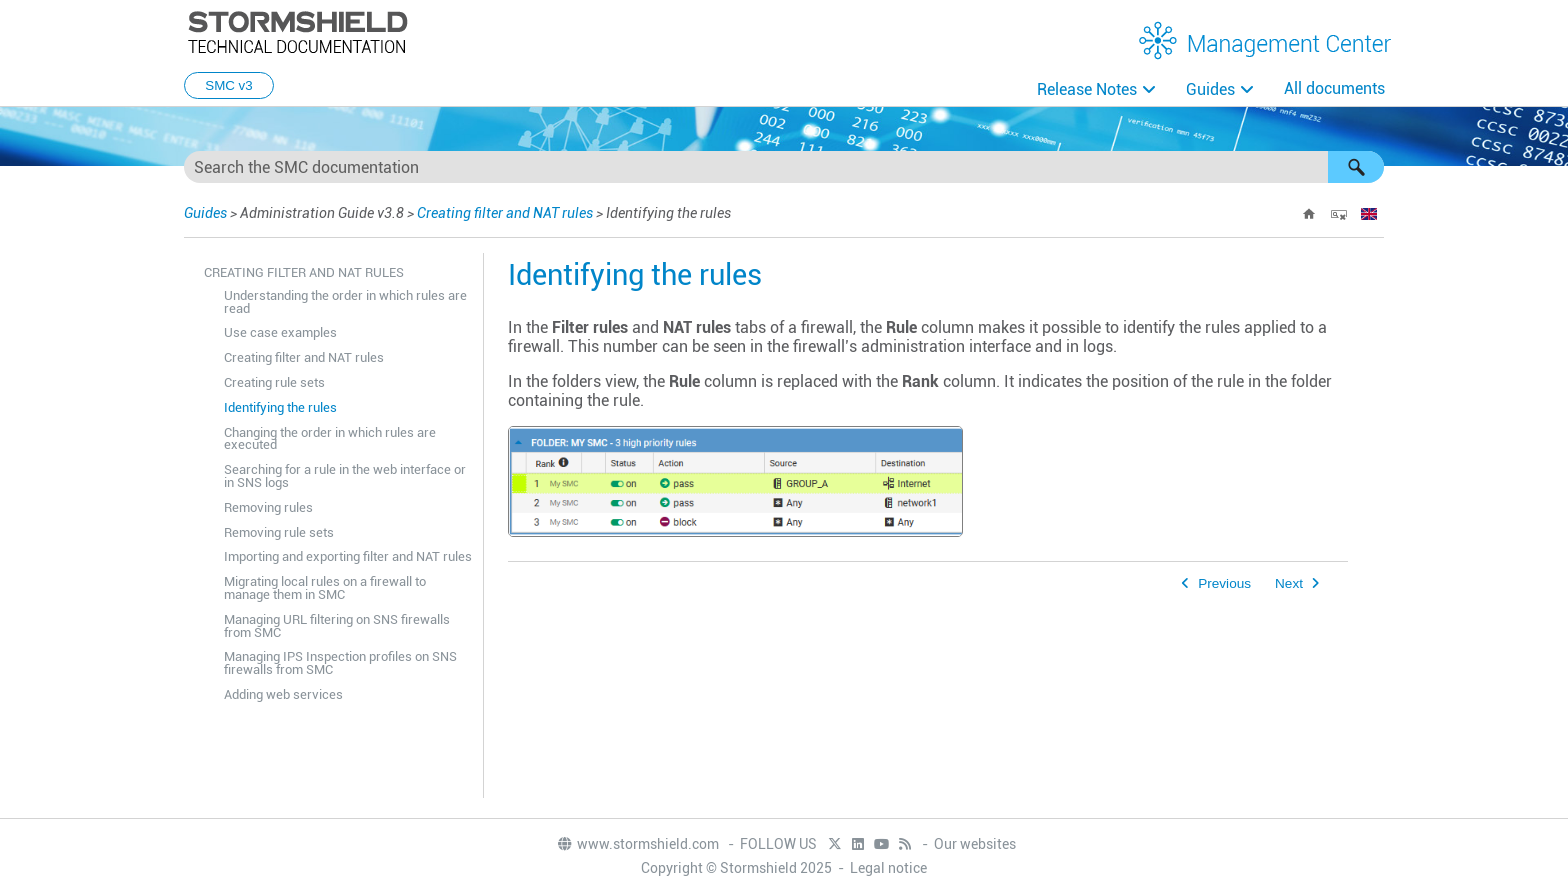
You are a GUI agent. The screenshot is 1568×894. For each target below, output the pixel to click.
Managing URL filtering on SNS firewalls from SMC (337, 626)
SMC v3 (228, 85)
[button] (1356, 167)
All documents (1334, 88)
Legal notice (888, 868)
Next (1289, 583)
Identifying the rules (280, 407)
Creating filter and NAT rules (505, 213)
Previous (1224, 583)
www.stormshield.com (637, 844)
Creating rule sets (274, 382)
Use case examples (280, 332)
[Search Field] (784, 167)
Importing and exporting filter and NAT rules (348, 556)
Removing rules (268, 507)
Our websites (975, 844)
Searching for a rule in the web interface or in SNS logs (345, 476)
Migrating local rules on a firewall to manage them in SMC (325, 588)
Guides (1210, 89)
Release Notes (1087, 89)
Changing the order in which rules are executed (330, 439)
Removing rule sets (279, 532)
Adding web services (283, 694)
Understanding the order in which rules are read (345, 302)
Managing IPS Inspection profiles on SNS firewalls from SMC (340, 663)
